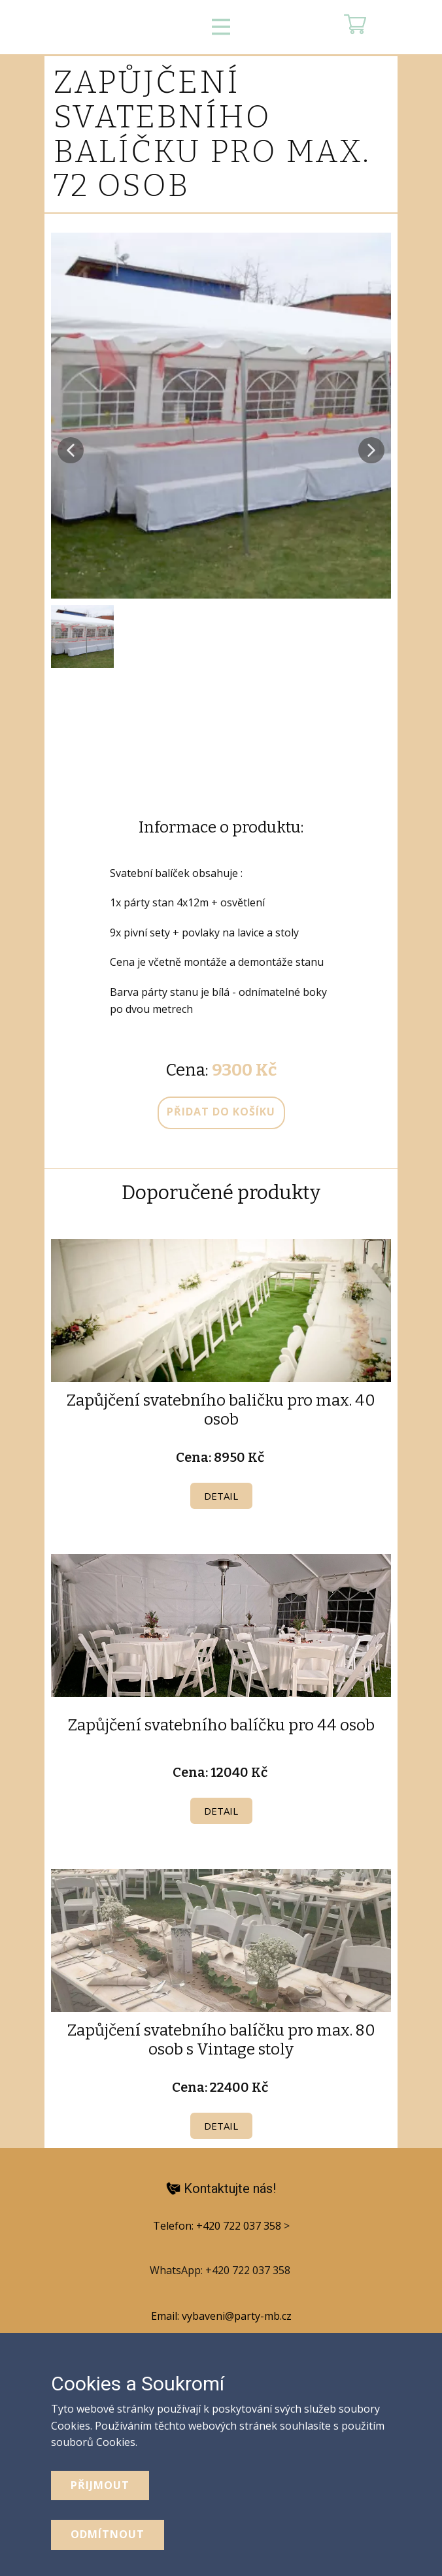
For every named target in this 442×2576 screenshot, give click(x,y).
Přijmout (100, 2485)
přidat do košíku (221, 1111)
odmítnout (107, 2534)
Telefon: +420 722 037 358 (218, 2226)
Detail (221, 1495)
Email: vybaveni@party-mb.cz (221, 2316)
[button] (71, 450)
